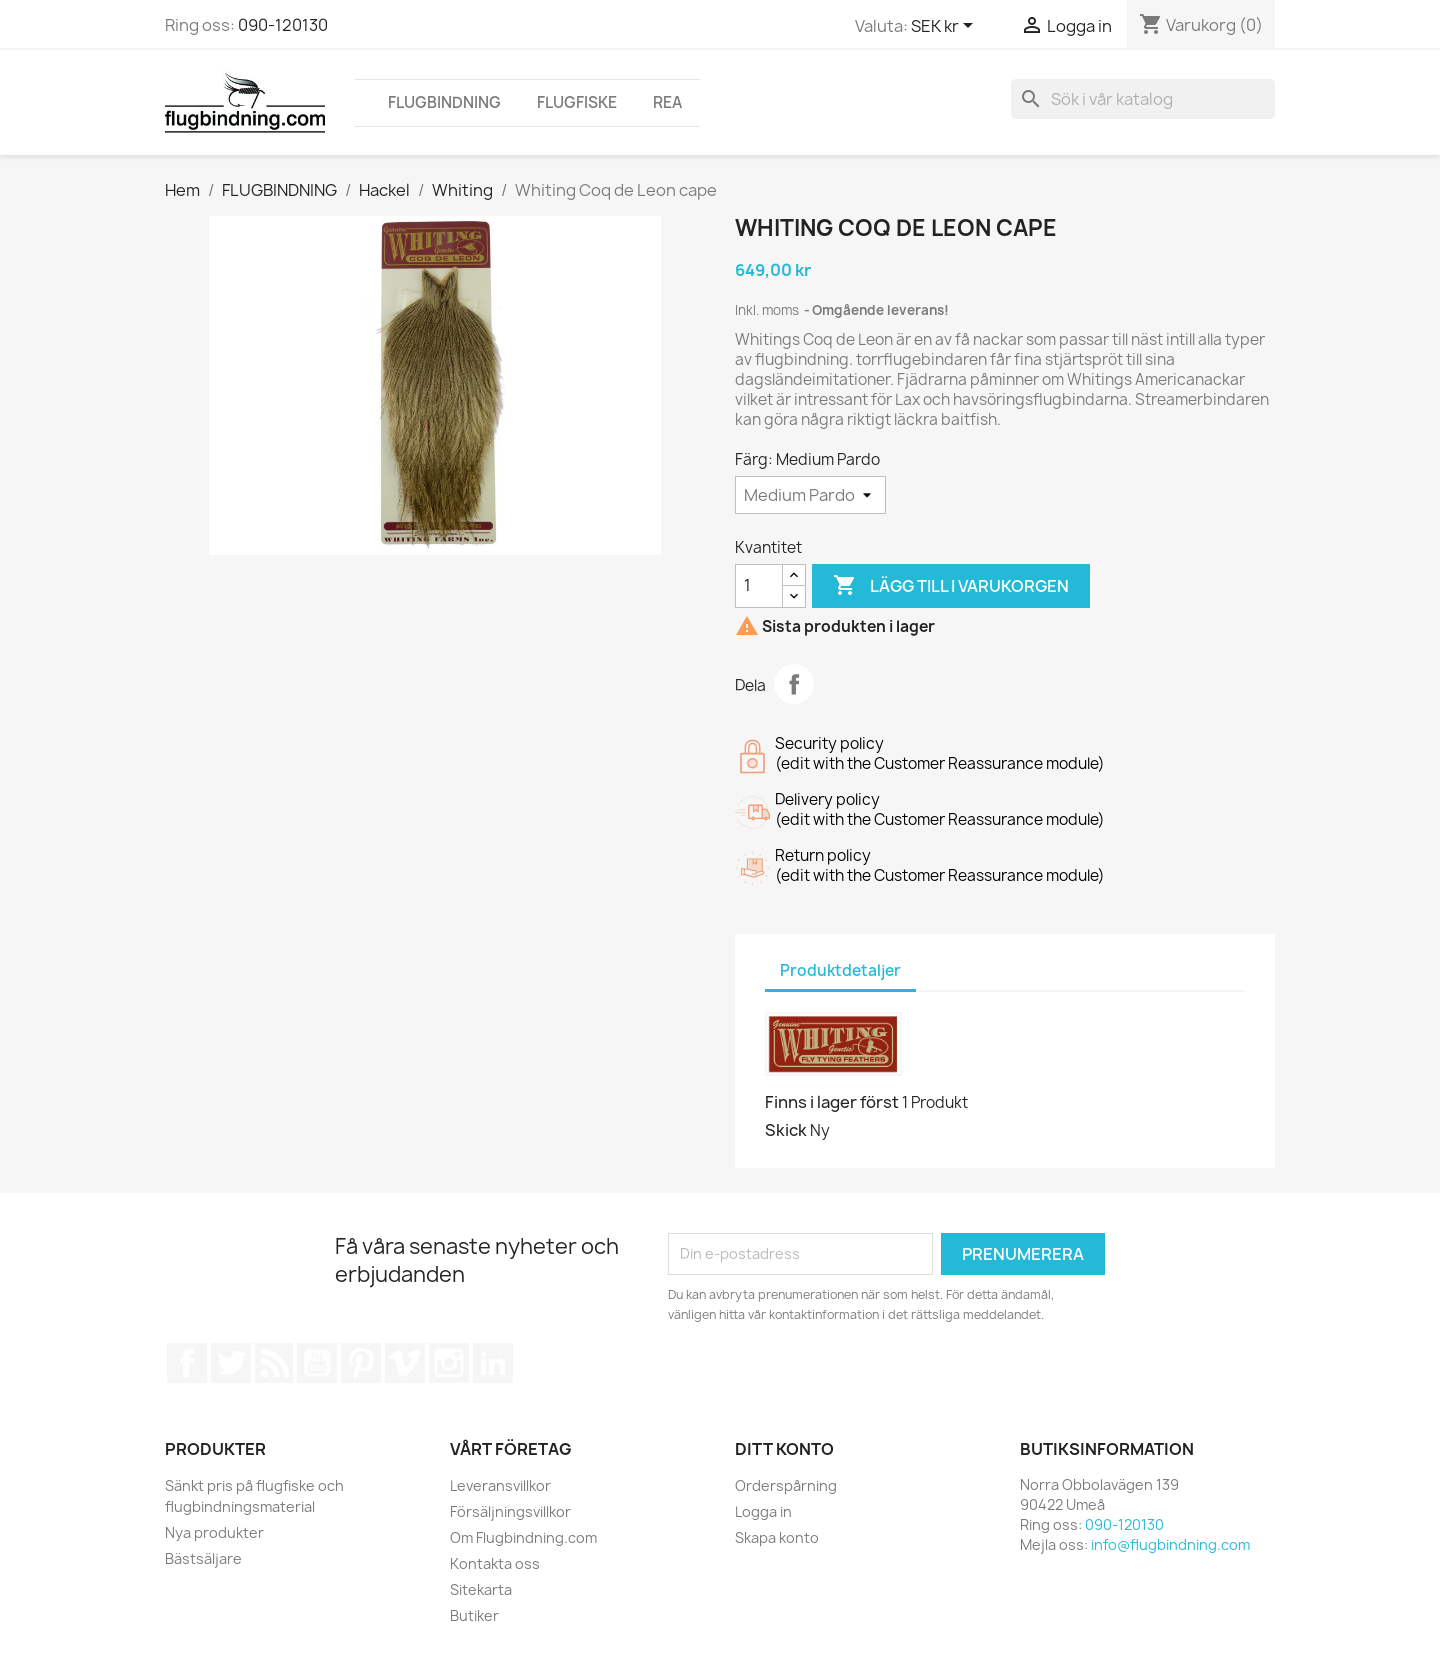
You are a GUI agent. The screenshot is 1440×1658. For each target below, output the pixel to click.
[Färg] (810, 495)
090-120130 (283, 25)
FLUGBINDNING (444, 102)
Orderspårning (786, 1485)
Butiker (474, 1615)
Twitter (231, 1363)
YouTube (317, 1363)
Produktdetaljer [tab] (840, 970)
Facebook (187, 1363)
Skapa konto (777, 1537)
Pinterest (361, 1363)
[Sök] (1143, 99)
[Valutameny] (945, 27)
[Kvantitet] (759, 586)
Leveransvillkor (500, 1485)
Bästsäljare (203, 1558)
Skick (786, 1130)
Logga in (763, 1511)
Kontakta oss (495, 1563)
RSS (274, 1363)
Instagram (449, 1363)
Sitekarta (481, 1589)
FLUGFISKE (577, 102)
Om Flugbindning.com (523, 1537)
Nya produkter (214, 1532)
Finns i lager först (832, 1102)
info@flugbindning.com (1170, 1544)
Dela (794, 684)
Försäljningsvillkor (510, 1511)
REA (667, 102)
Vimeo (405, 1363)
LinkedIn (493, 1363)
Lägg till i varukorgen (951, 586)
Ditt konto (784, 1449)
